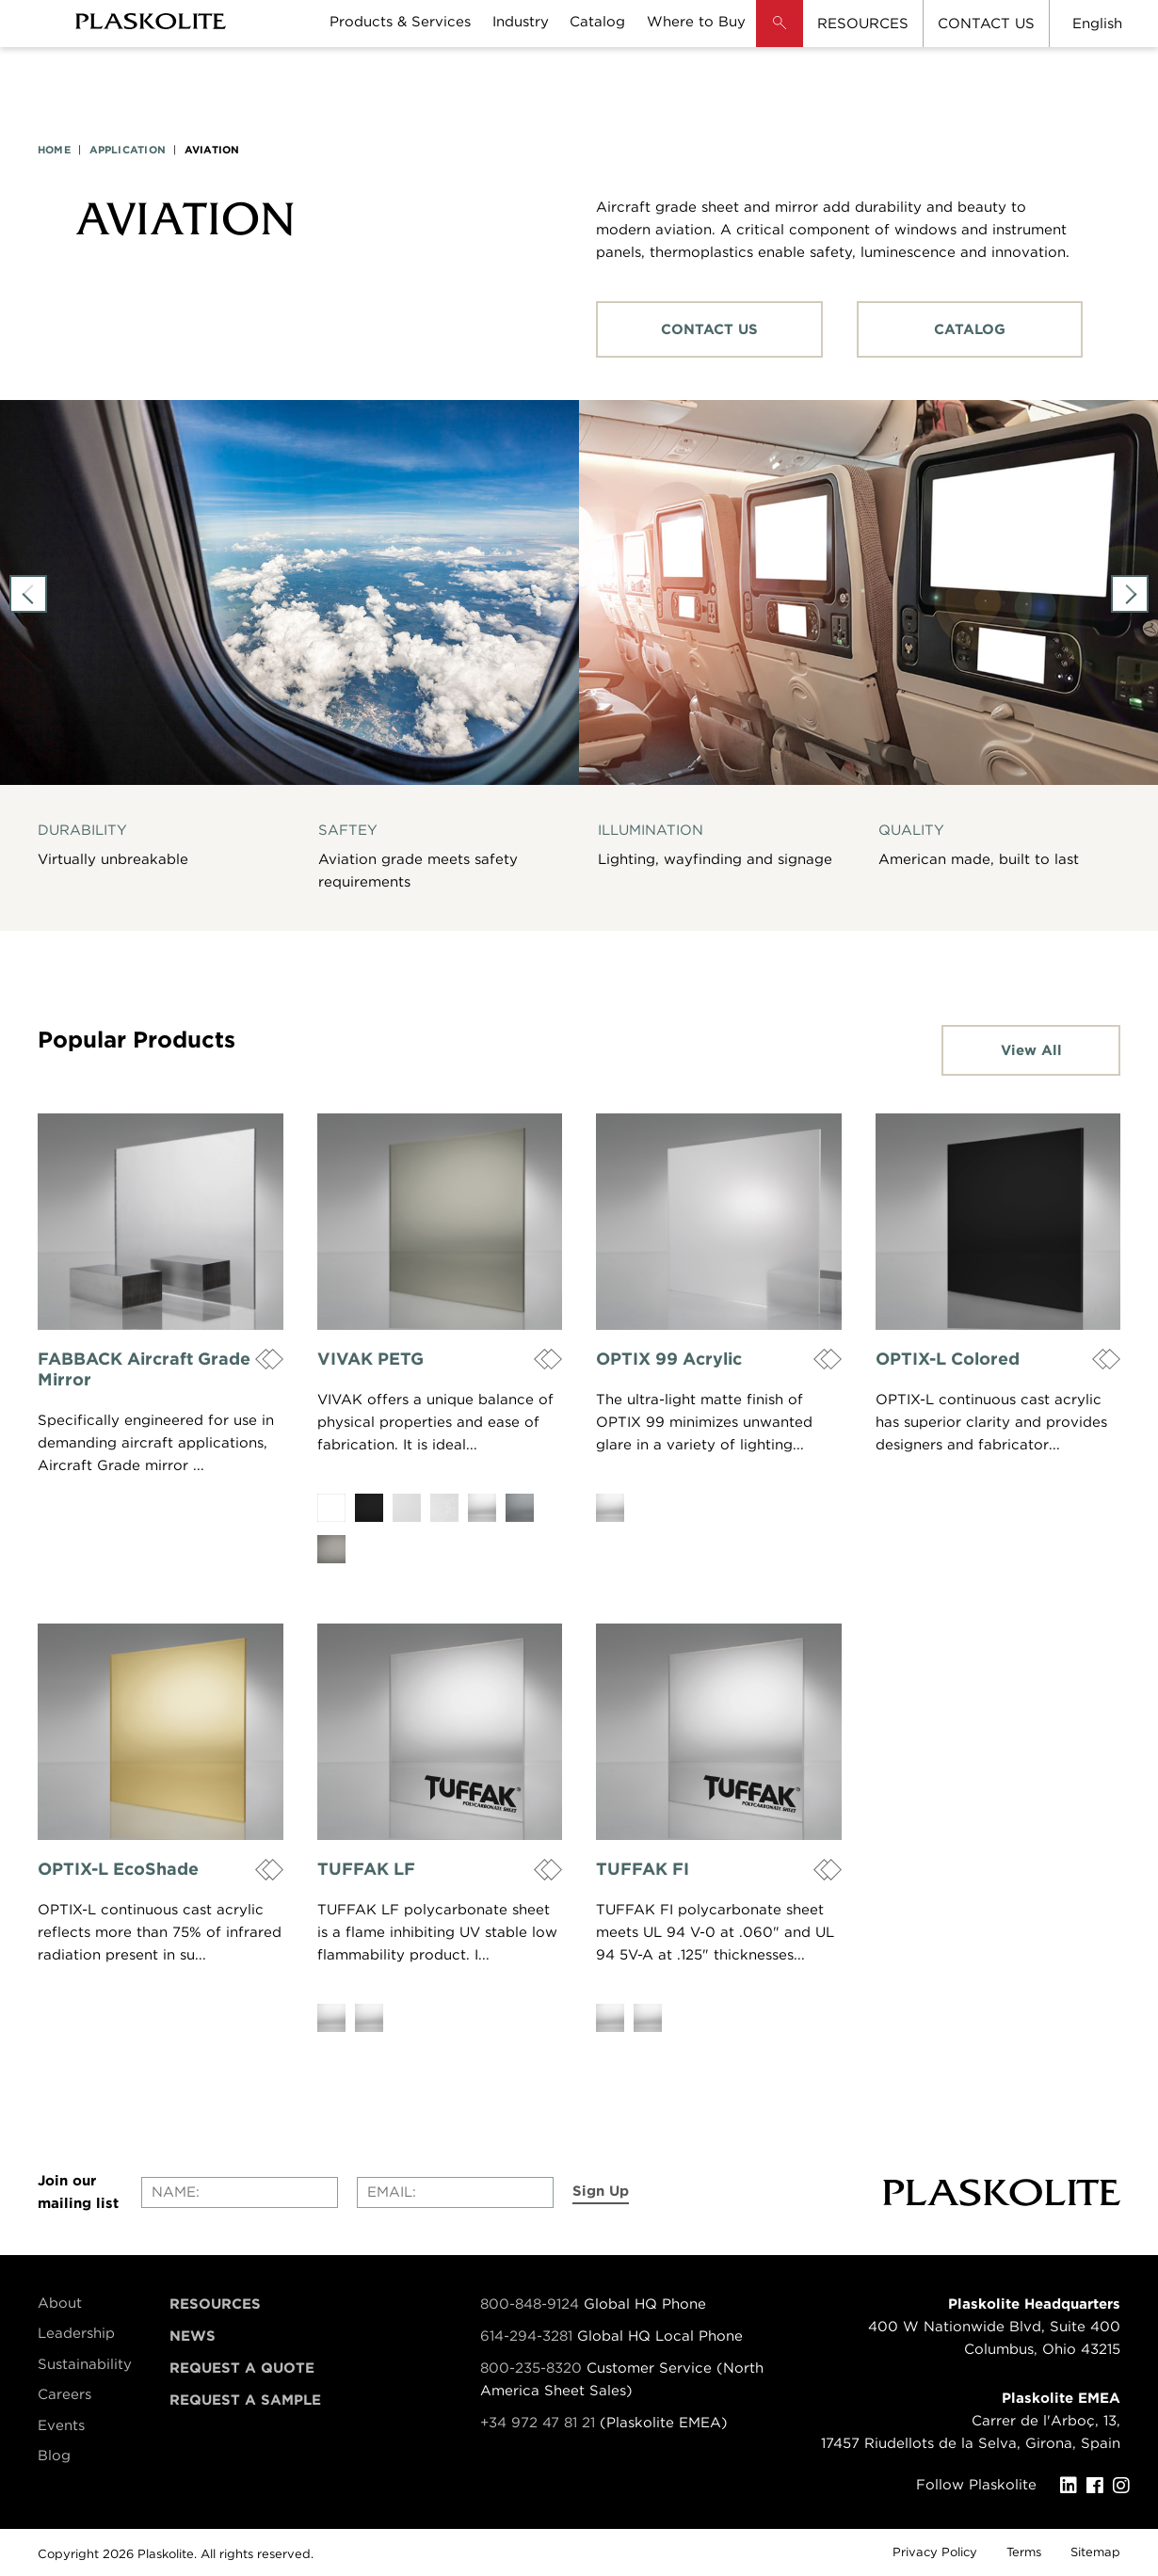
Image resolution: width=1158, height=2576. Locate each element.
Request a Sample (245, 2400)
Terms (1023, 2552)
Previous (28, 594)
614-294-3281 (528, 2336)
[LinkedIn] (1073, 2485)
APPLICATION (127, 149)
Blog (54, 2455)
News (192, 2336)
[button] (779, 37)
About (60, 2303)
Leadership (76, 2333)
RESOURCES (863, 23)
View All (1031, 1050)
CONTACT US (986, 23)
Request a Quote (241, 2368)
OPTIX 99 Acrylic (669, 1358)
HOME (54, 149)
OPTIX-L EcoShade (118, 1869)
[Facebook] (1099, 2485)
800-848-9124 (529, 2304)
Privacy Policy (935, 2552)
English (1097, 23)
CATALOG (969, 329)
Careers (64, 2394)
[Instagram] (1126, 2485)
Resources (215, 2304)
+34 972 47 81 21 (537, 2422)
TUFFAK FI (642, 1869)
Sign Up (600, 2191)
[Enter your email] (455, 2192)
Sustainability (85, 2364)
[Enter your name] (239, 2192)
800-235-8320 (531, 2368)
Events (61, 2425)
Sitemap (1095, 2552)
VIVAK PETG (370, 1358)
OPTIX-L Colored (948, 1358)
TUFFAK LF (366, 1869)
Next (1130, 594)
